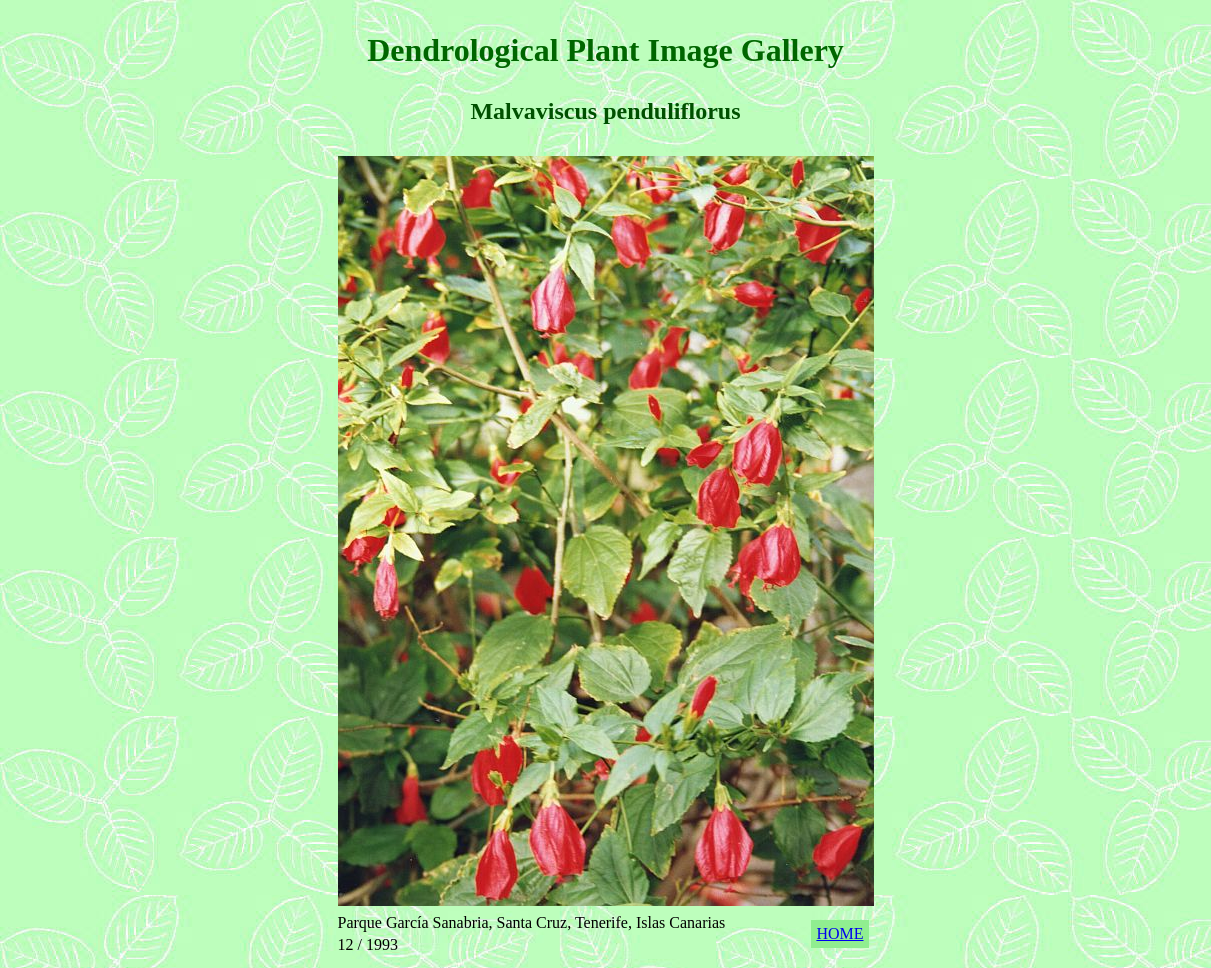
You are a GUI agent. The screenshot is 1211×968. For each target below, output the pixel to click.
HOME (839, 933)
